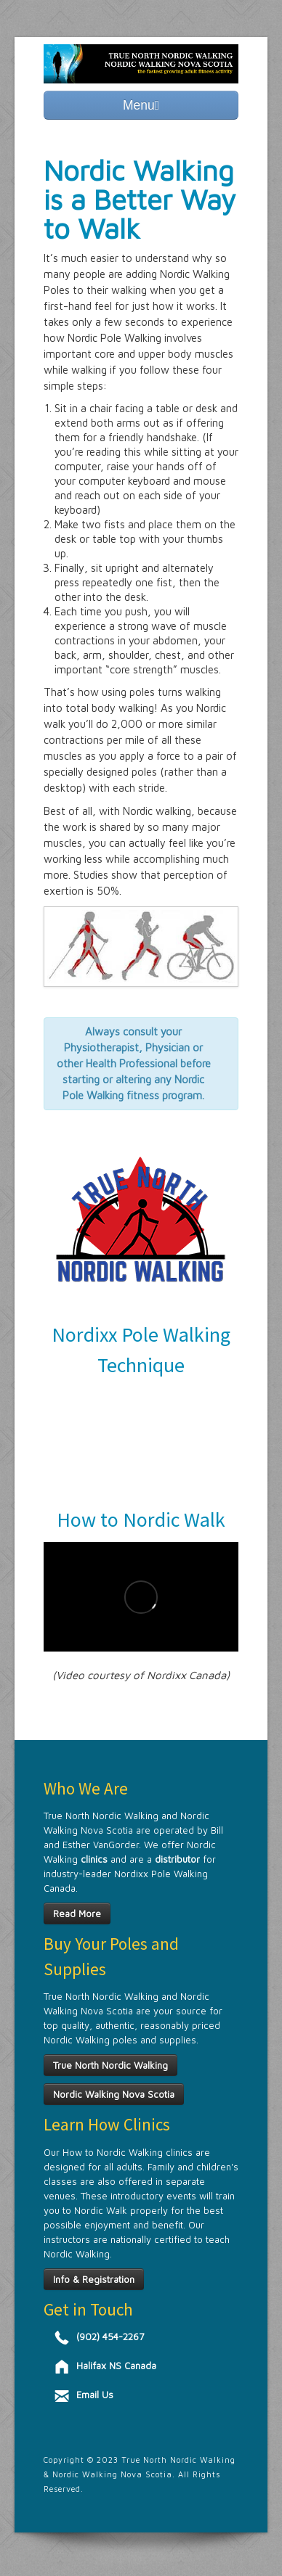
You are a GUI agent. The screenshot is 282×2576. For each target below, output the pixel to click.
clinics (94, 1859)
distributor (176, 1859)
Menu (141, 105)
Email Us (94, 2394)
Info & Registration (93, 2279)
